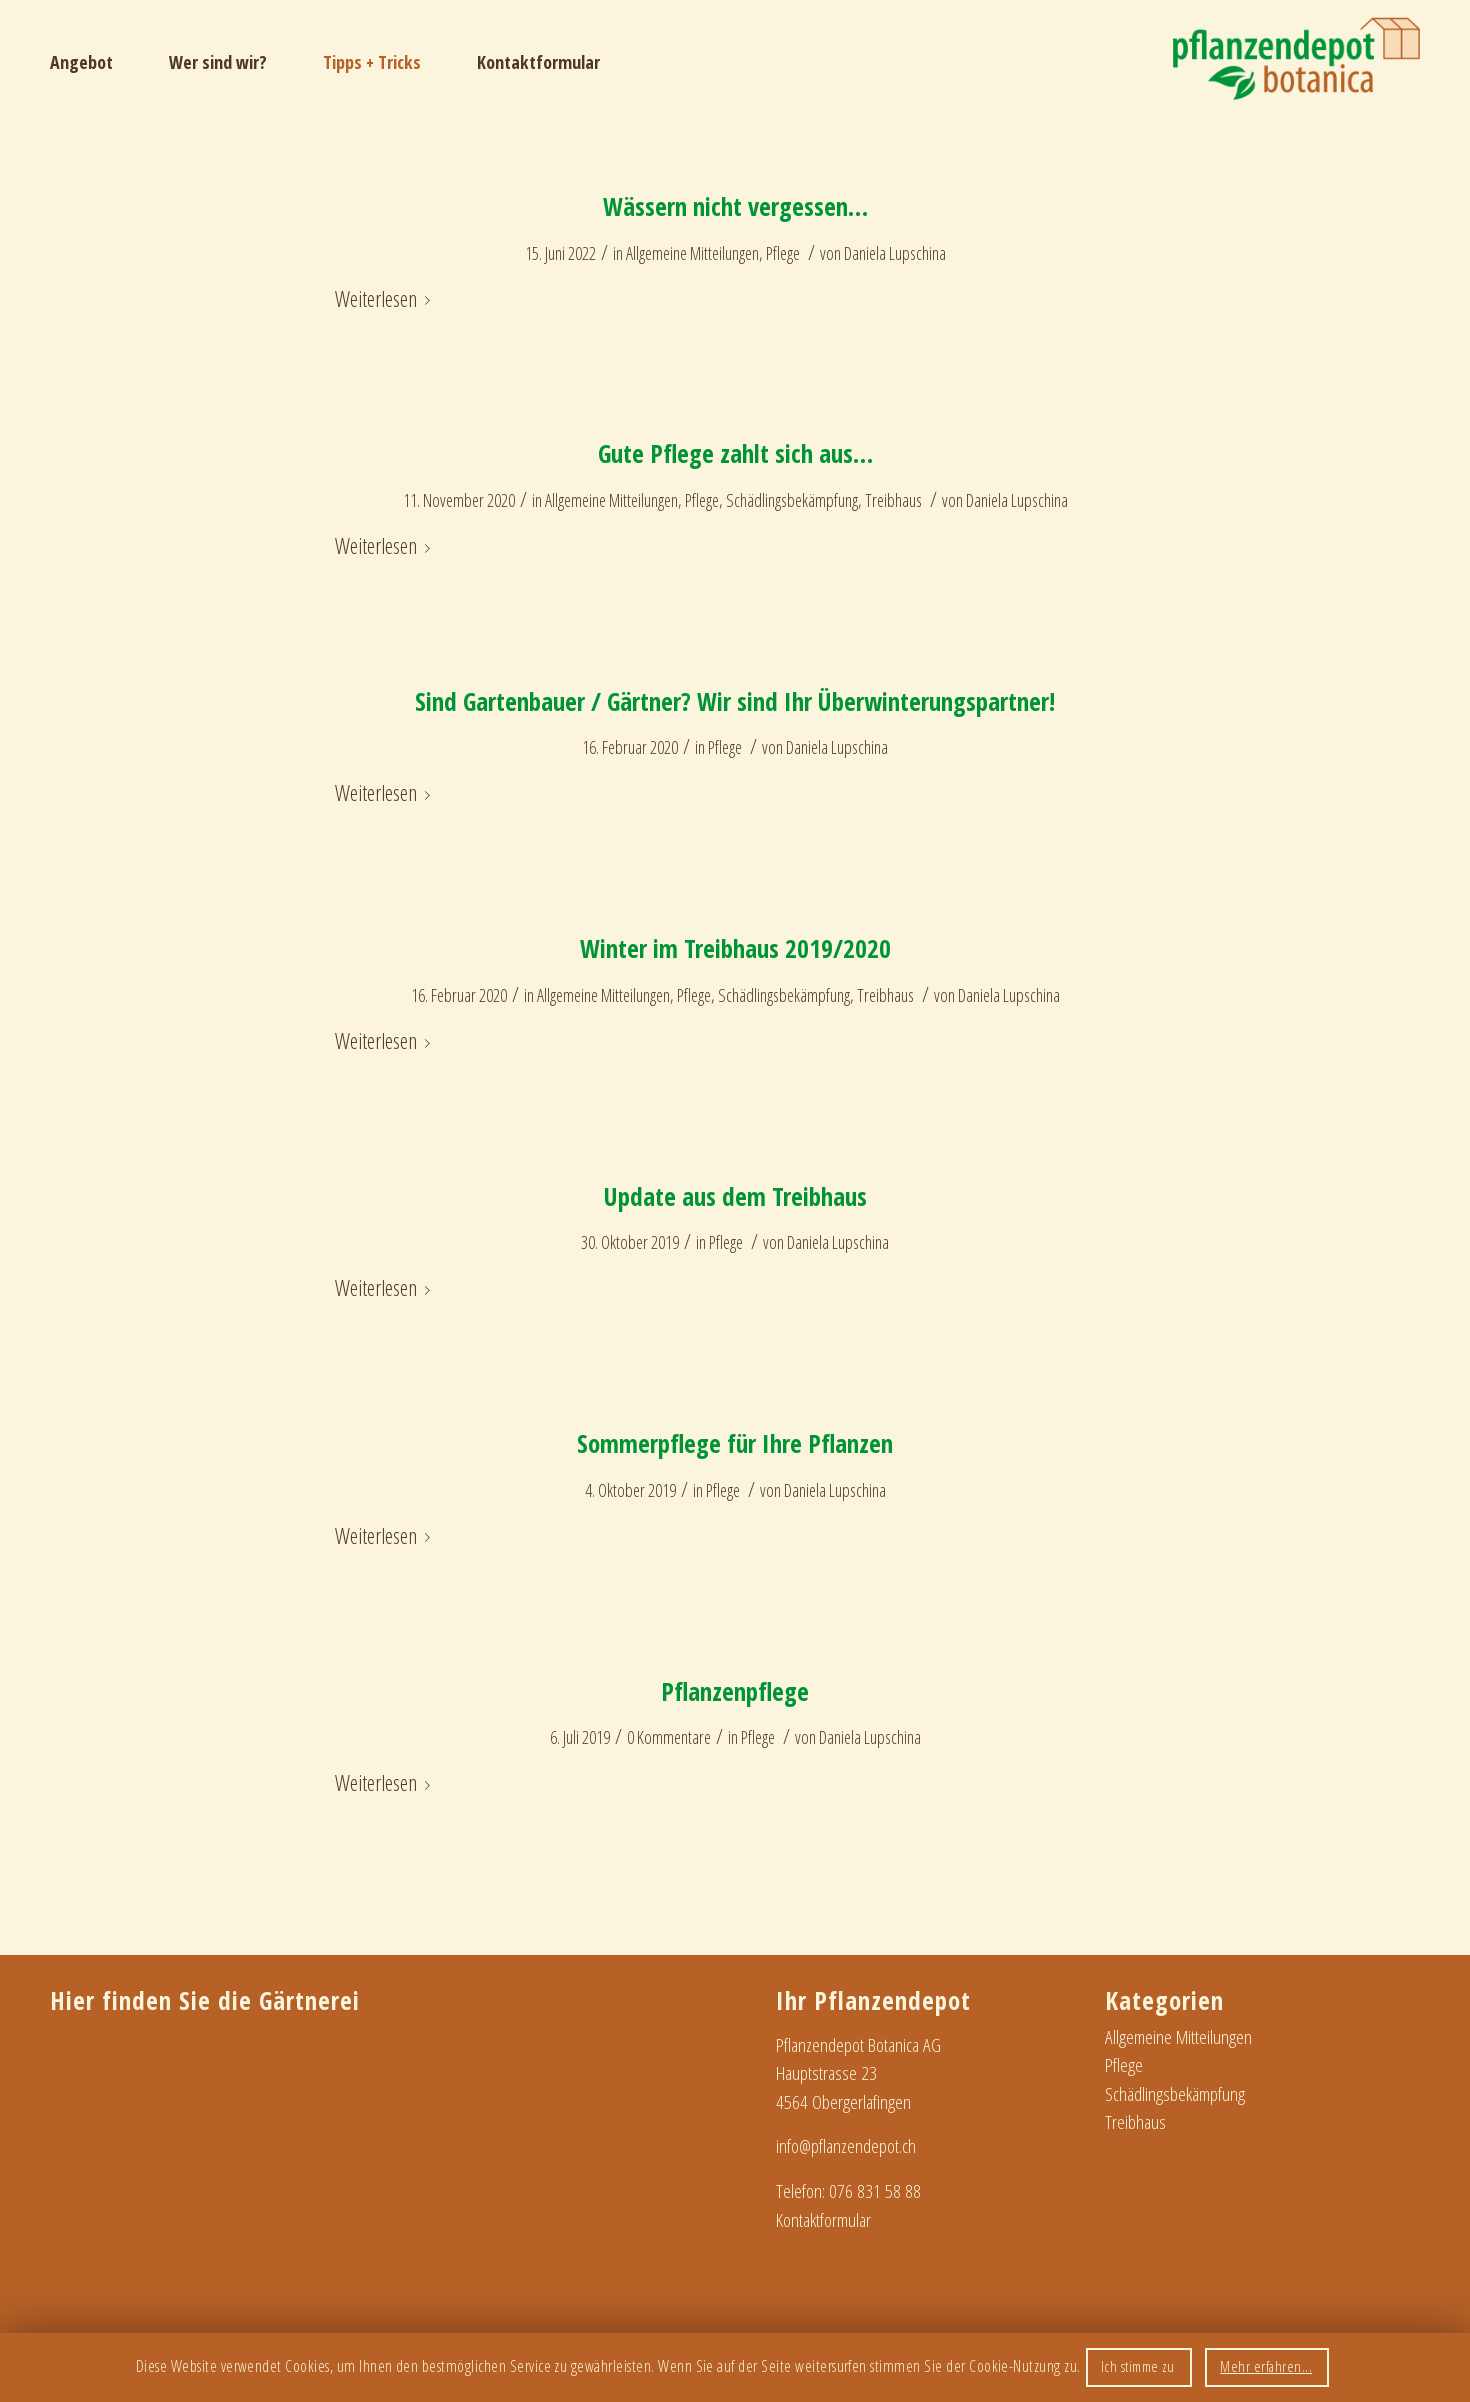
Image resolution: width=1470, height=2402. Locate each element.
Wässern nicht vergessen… (735, 206)
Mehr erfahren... (1266, 2366)
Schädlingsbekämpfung (792, 500)
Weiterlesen (386, 298)
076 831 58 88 (875, 2191)
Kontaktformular (823, 2220)
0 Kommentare (669, 1737)
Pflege (783, 253)
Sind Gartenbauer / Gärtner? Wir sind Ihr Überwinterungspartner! (735, 701)
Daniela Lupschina (895, 253)
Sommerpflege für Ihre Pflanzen (735, 1443)
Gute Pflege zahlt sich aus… (735, 453)
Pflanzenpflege (735, 1691)
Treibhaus (893, 500)
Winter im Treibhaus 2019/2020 (735, 948)
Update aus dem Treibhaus (735, 1196)
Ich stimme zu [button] (1138, 2366)
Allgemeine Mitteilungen (692, 253)
